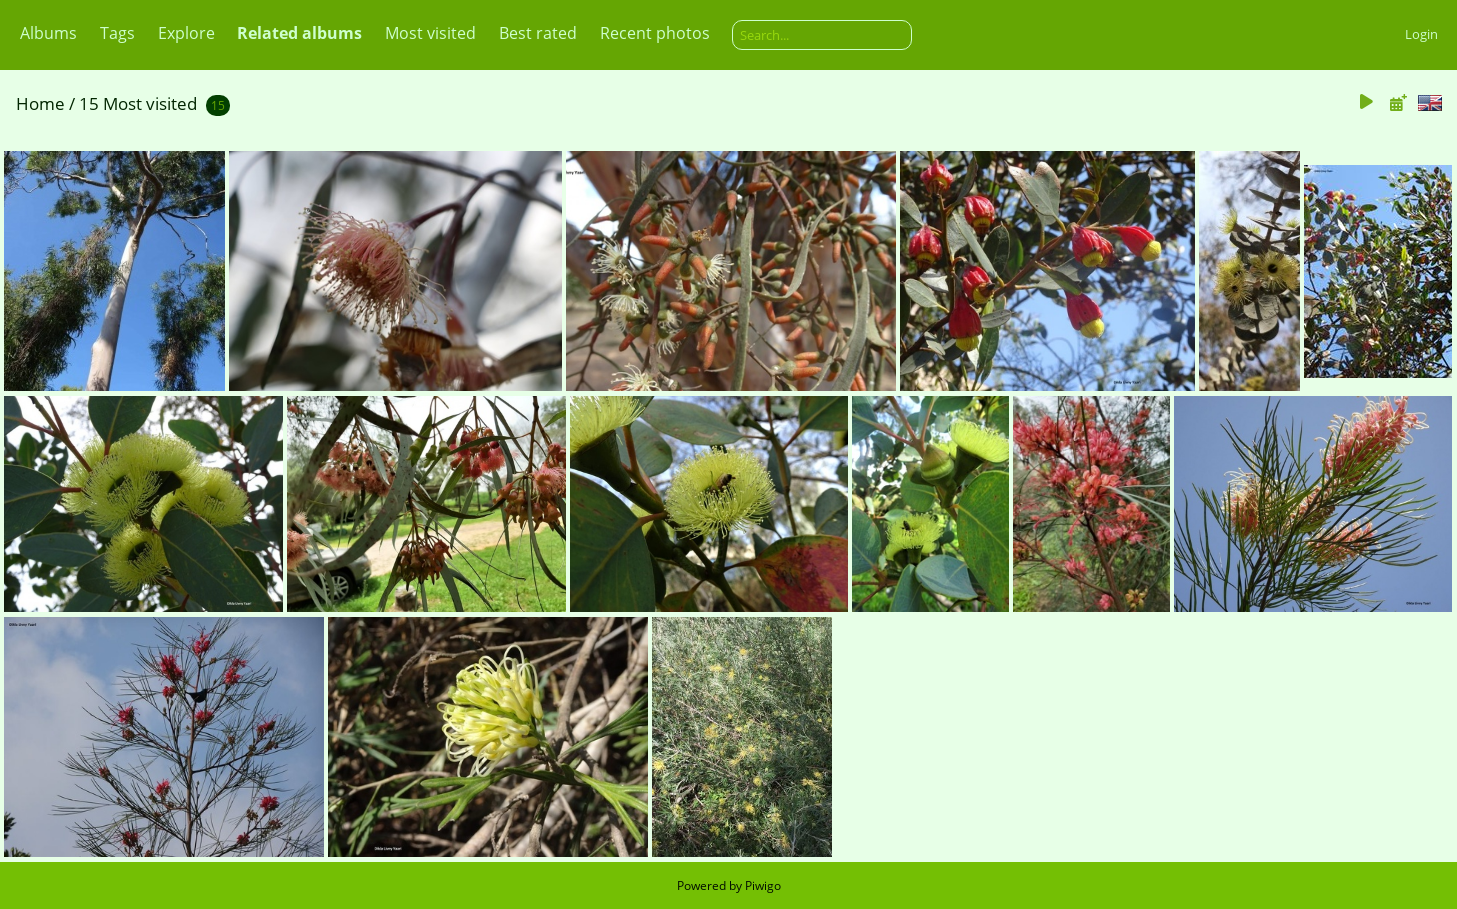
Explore (186, 33)
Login (1421, 34)
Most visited (430, 33)
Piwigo (763, 885)
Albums (48, 33)
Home (40, 103)
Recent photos (655, 33)
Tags (117, 33)
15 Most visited (138, 103)
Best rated (538, 33)
